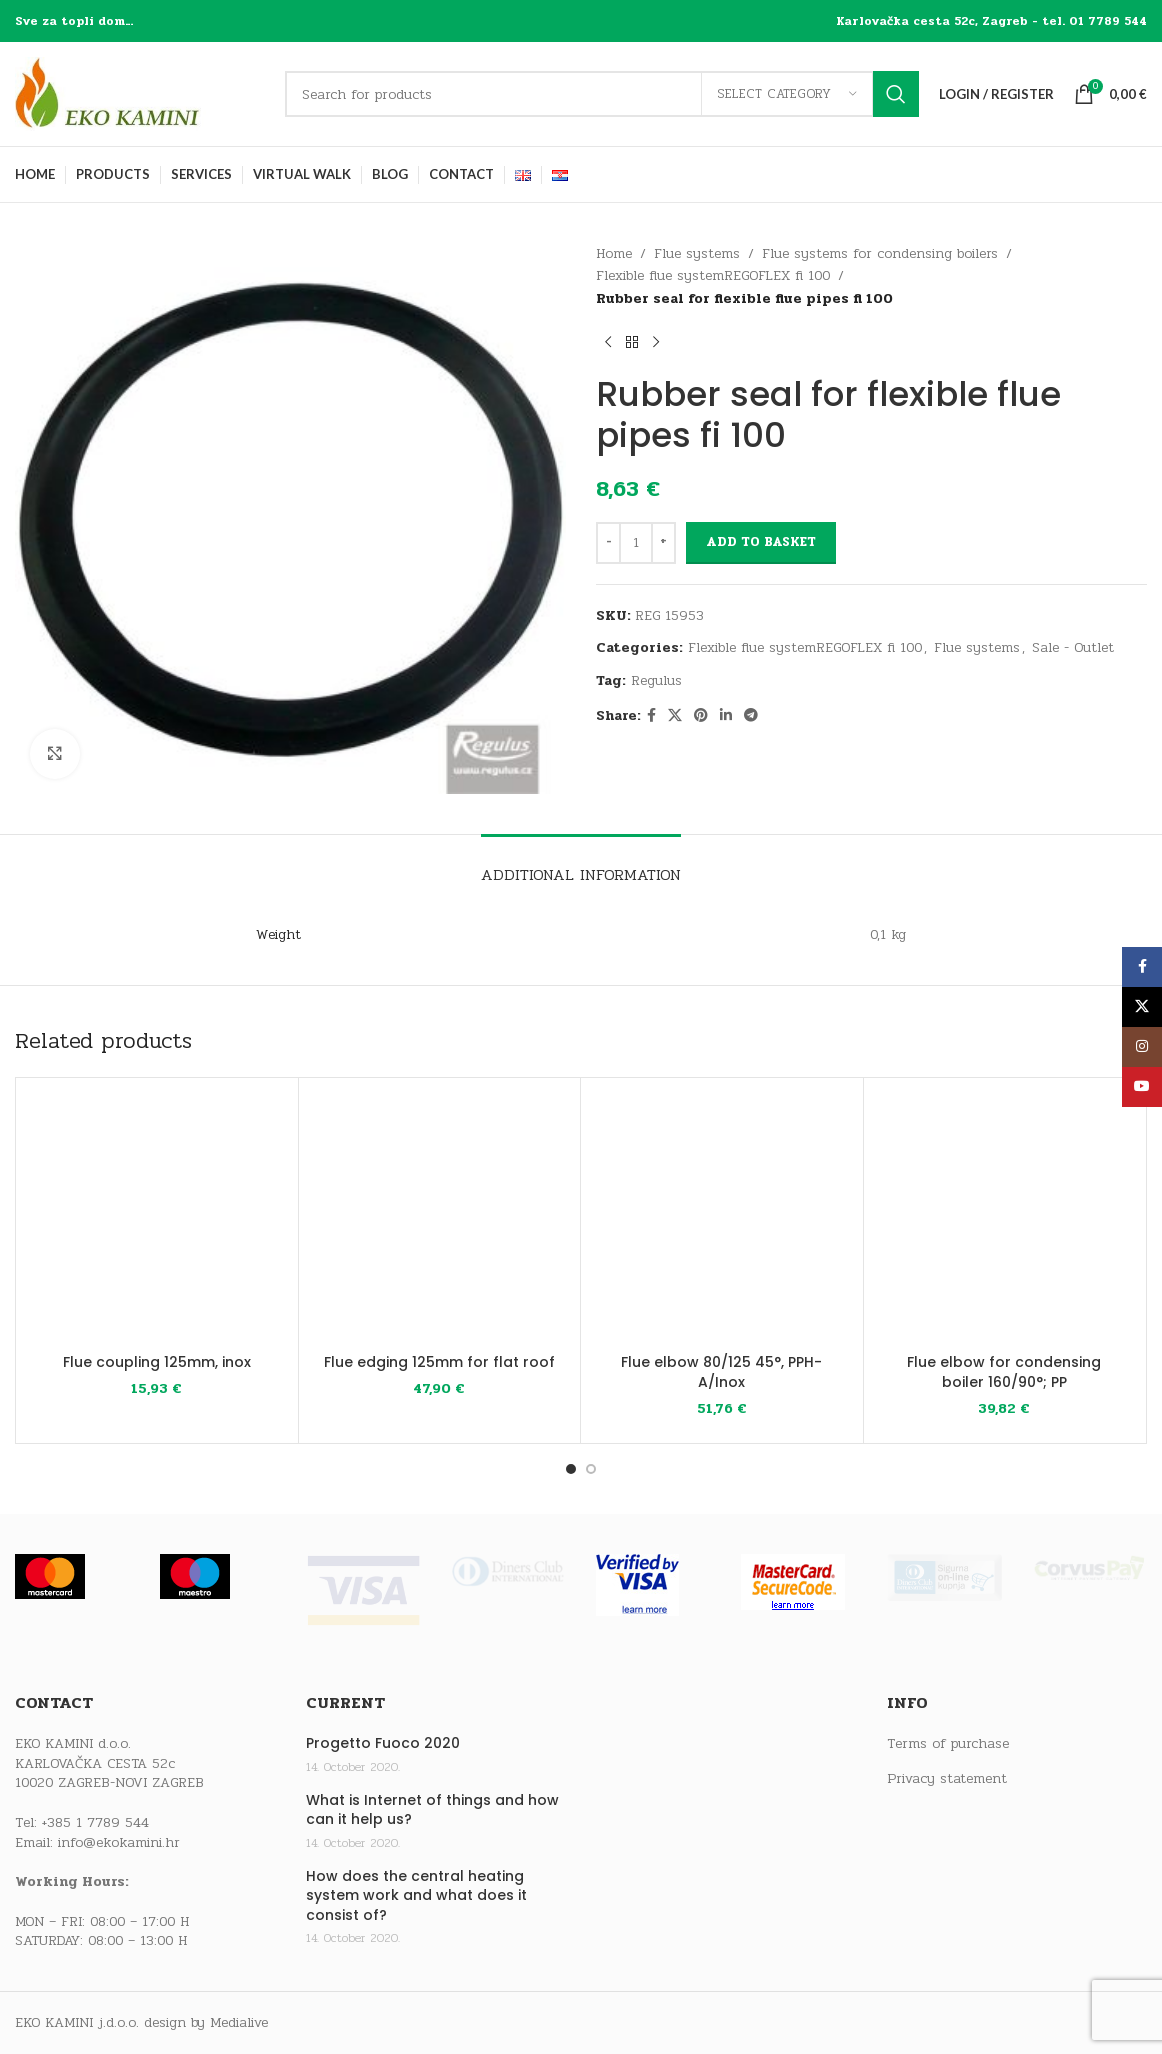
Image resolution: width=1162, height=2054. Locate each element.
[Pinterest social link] (701, 716)
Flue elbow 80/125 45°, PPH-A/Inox (721, 1372)
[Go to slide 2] (591, 1469)
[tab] (581, 864)
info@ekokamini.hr (119, 1842)
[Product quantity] (636, 543)
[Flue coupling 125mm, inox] (157, 1219)
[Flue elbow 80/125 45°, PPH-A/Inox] (722, 1219)
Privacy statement (947, 1779)
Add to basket (761, 542)
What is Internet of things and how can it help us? (432, 1810)
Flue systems (697, 253)
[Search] (602, 94)
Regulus (656, 680)
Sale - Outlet (1073, 647)
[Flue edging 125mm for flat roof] (440, 1219)
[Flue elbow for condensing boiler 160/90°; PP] (1005, 1219)
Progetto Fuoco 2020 (383, 1743)
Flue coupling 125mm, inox (157, 1362)
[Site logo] (140, 93)
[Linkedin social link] (726, 716)
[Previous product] (608, 342)
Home (614, 253)
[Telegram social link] (751, 716)
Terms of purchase (948, 1744)
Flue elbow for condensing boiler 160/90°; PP (1004, 1372)
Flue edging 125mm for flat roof (439, 1362)
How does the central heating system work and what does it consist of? (416, 1896)
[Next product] (656, 342)
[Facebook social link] (651, 716)
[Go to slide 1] (571, 1469)
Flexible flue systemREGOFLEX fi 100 (713, 275)
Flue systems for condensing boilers (880, 253)
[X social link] (675, 716)
